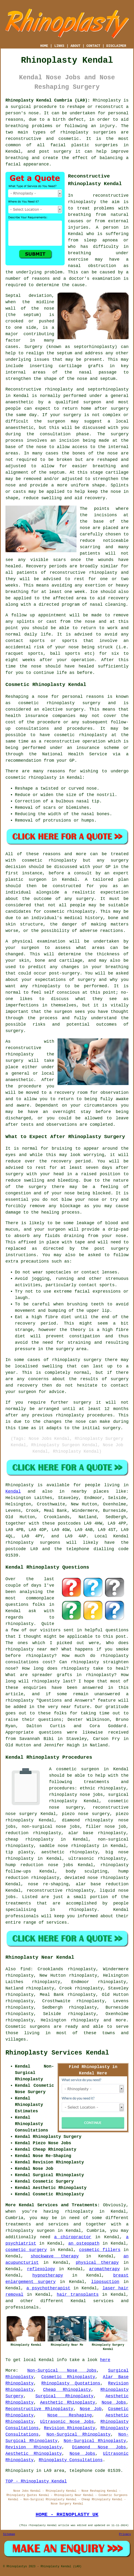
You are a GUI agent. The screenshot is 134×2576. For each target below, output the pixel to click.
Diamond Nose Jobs (99, 2447)
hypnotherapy (47, 2275)
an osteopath (83, 2243)
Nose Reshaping (69, 2415)
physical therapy (97, 2262)
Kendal (13, 1491)
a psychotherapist (48, 2288)
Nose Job (91, 2409)
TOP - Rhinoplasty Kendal (36, 2481)
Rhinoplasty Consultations (71, 2460)
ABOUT (75, 46)
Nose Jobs (114, 2402)
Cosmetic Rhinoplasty (68, 2377)
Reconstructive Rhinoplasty (39, 2409)
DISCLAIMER (116, 46)
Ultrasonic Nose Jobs (67, 2421)
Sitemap (9, 2534)
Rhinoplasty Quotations (70, 2383)
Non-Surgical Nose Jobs (61, 2370)
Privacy (125, 2534)
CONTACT (93, 46)
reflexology (41, 2269)
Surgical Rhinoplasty (65, 2396)
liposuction (105, 2281)
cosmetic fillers (100, 2249)
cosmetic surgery (26, 2249)
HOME (44, 46)
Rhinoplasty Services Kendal (57, 2052)
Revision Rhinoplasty (69, 2428)
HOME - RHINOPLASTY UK (67, 2514)
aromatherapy (104, 2269)
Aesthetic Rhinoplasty (67, 2402)
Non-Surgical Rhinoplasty (78, 2434)
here (105, 2360)
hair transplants (78, 2294)
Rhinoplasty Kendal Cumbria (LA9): (47, 100)
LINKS (59, 46)
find (25, 1969)
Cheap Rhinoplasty (67, 2389)
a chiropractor (72, 2237)
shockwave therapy (55, 2256)
